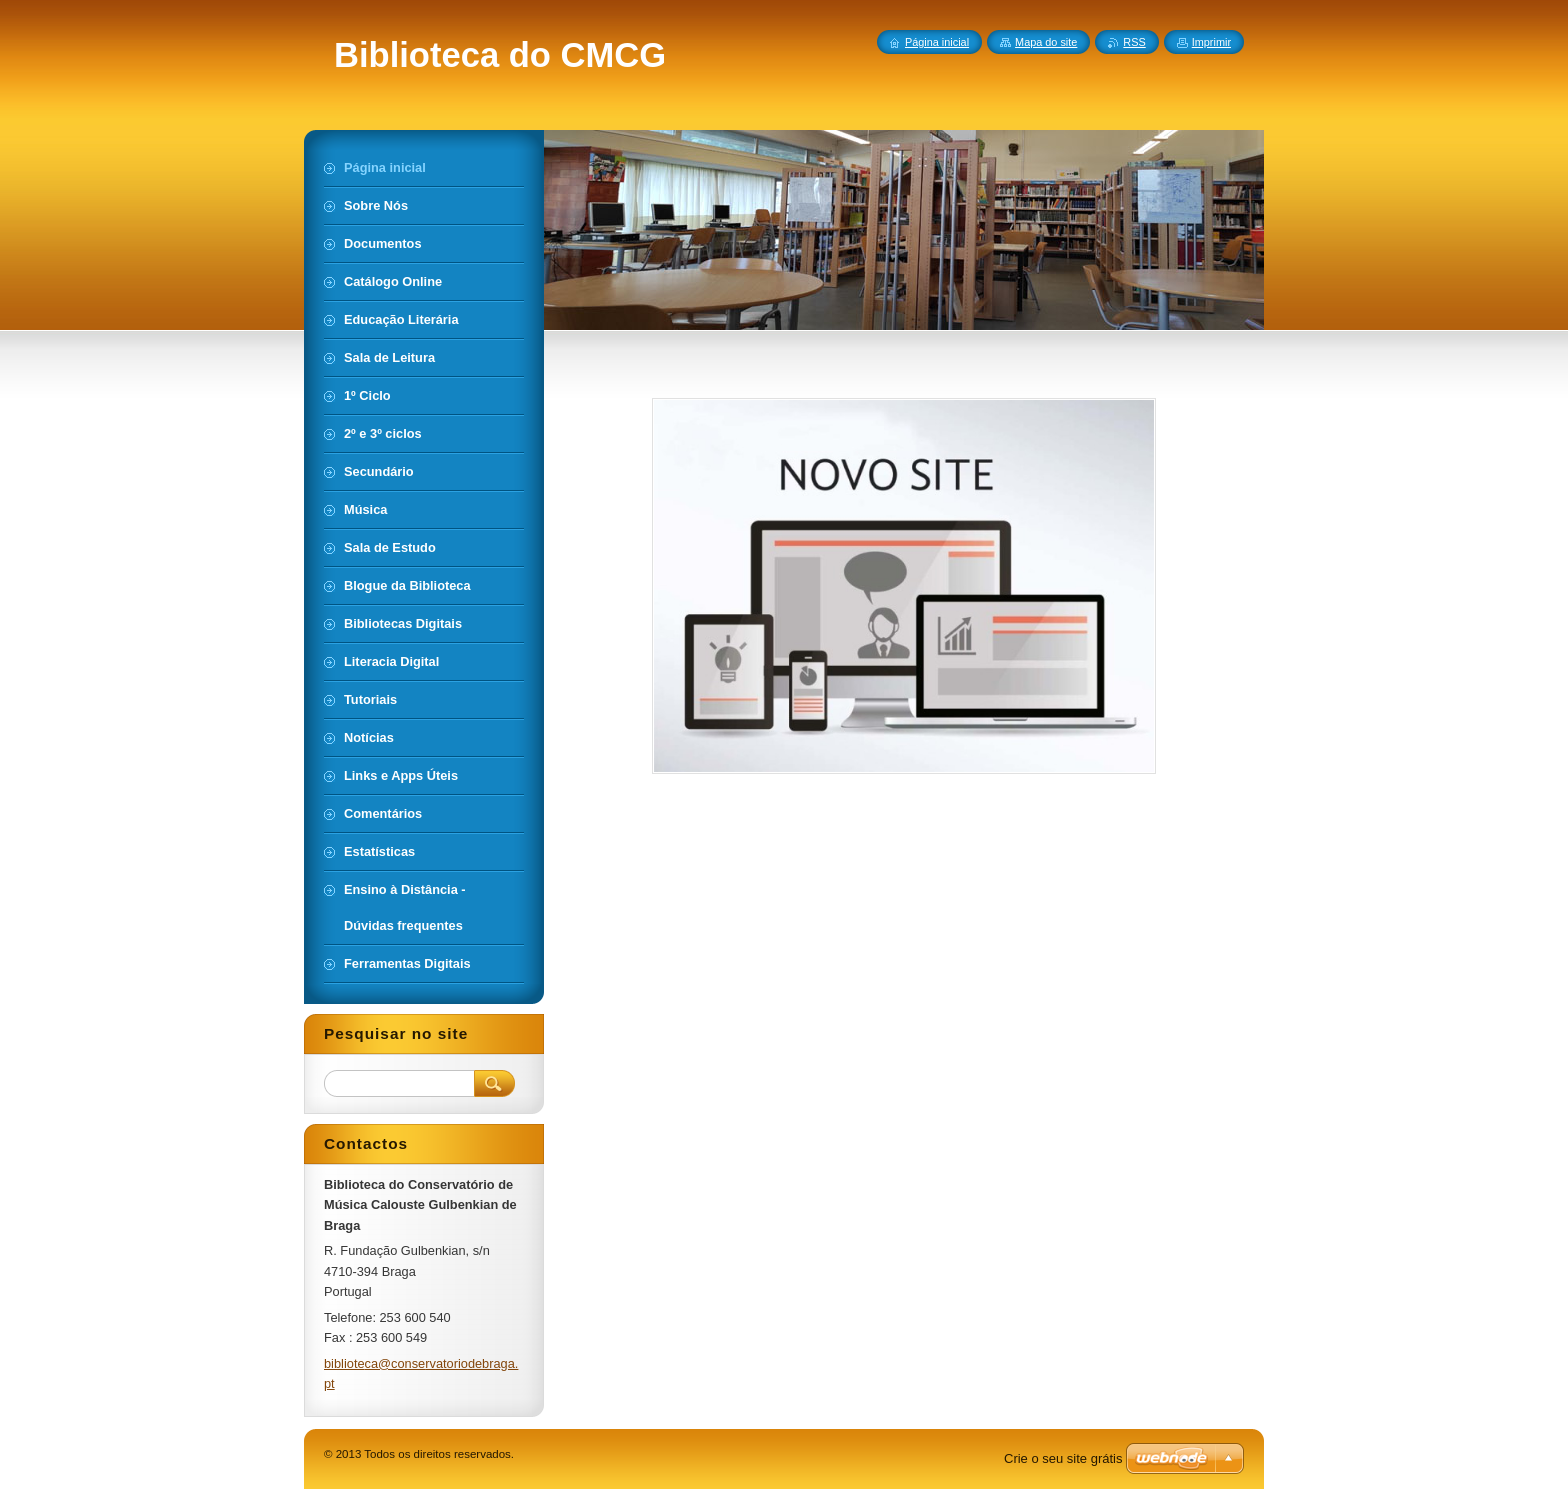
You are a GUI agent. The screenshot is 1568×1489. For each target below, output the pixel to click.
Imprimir (1211, 42)
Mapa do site (1046, 42)
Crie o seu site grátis (1063, 1458)
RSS (1134, 42)
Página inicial (937, 42)
